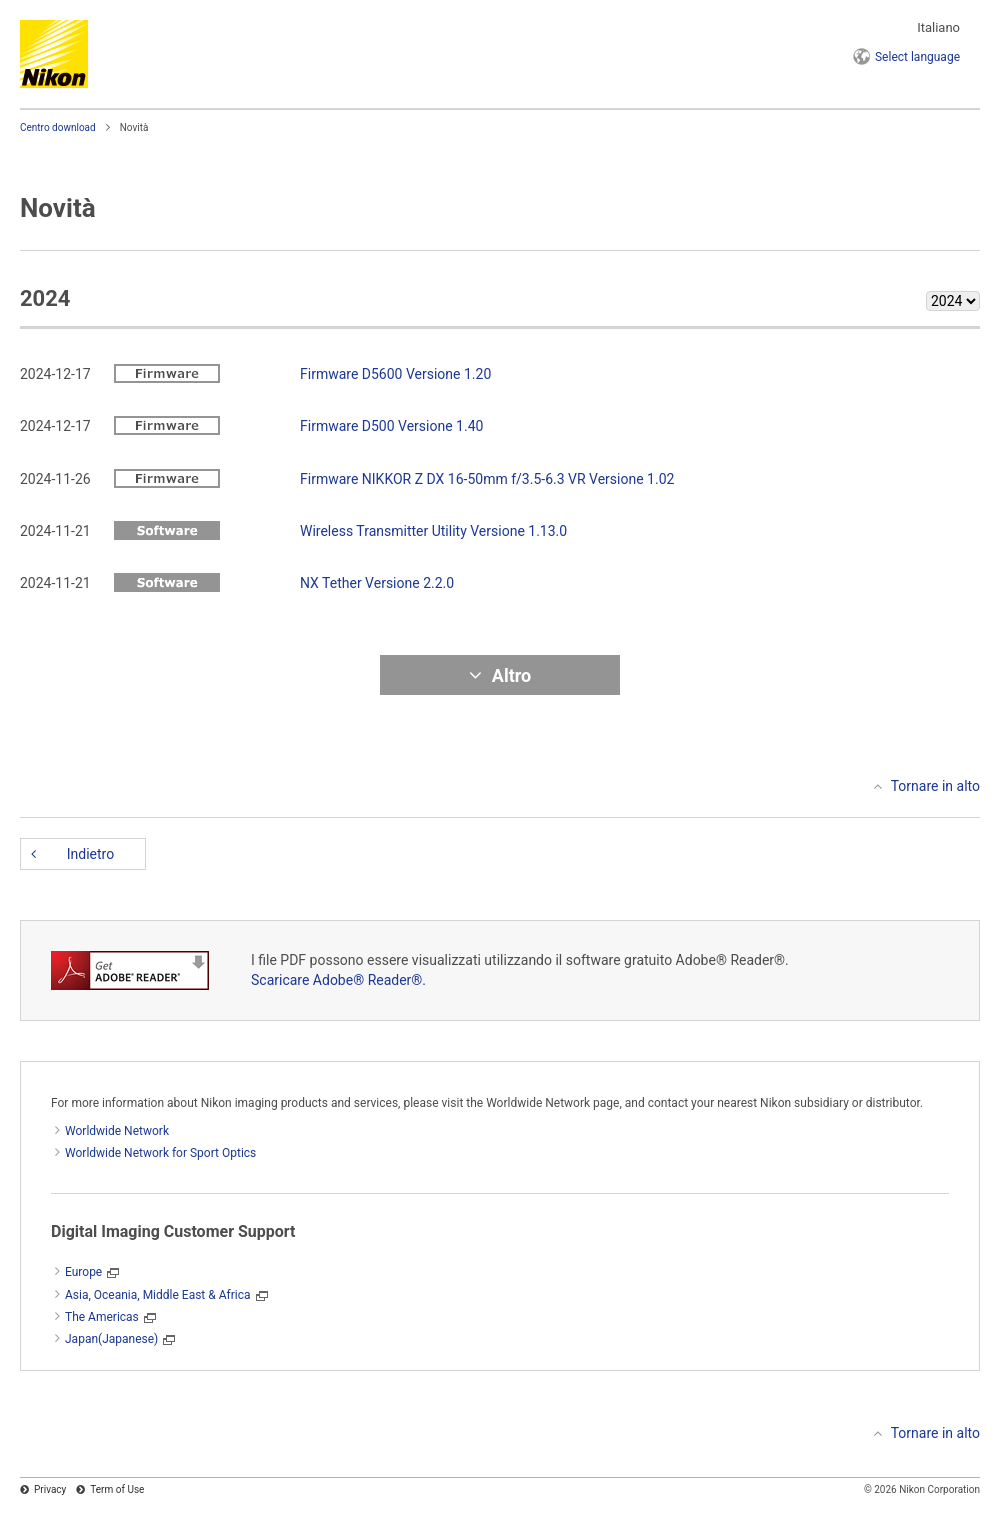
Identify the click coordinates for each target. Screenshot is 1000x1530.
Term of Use (117, 1489)
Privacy (50, 1489)
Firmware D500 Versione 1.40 (391, 426)
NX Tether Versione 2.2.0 (377, 583)
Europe (83, 1272)
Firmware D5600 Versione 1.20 (395, 374)
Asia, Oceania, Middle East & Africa (158, 1295)
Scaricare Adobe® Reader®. (338, 980)
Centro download (58, 127)
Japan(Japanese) (111, 1339)
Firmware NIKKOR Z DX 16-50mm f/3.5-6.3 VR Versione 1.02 (487, 479)
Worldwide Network (117, 1131)
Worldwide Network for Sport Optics (160, 1153)
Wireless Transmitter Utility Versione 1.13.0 (433, 531)
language (917, 57)
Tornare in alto (935, 786)
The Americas (102, 1317)
